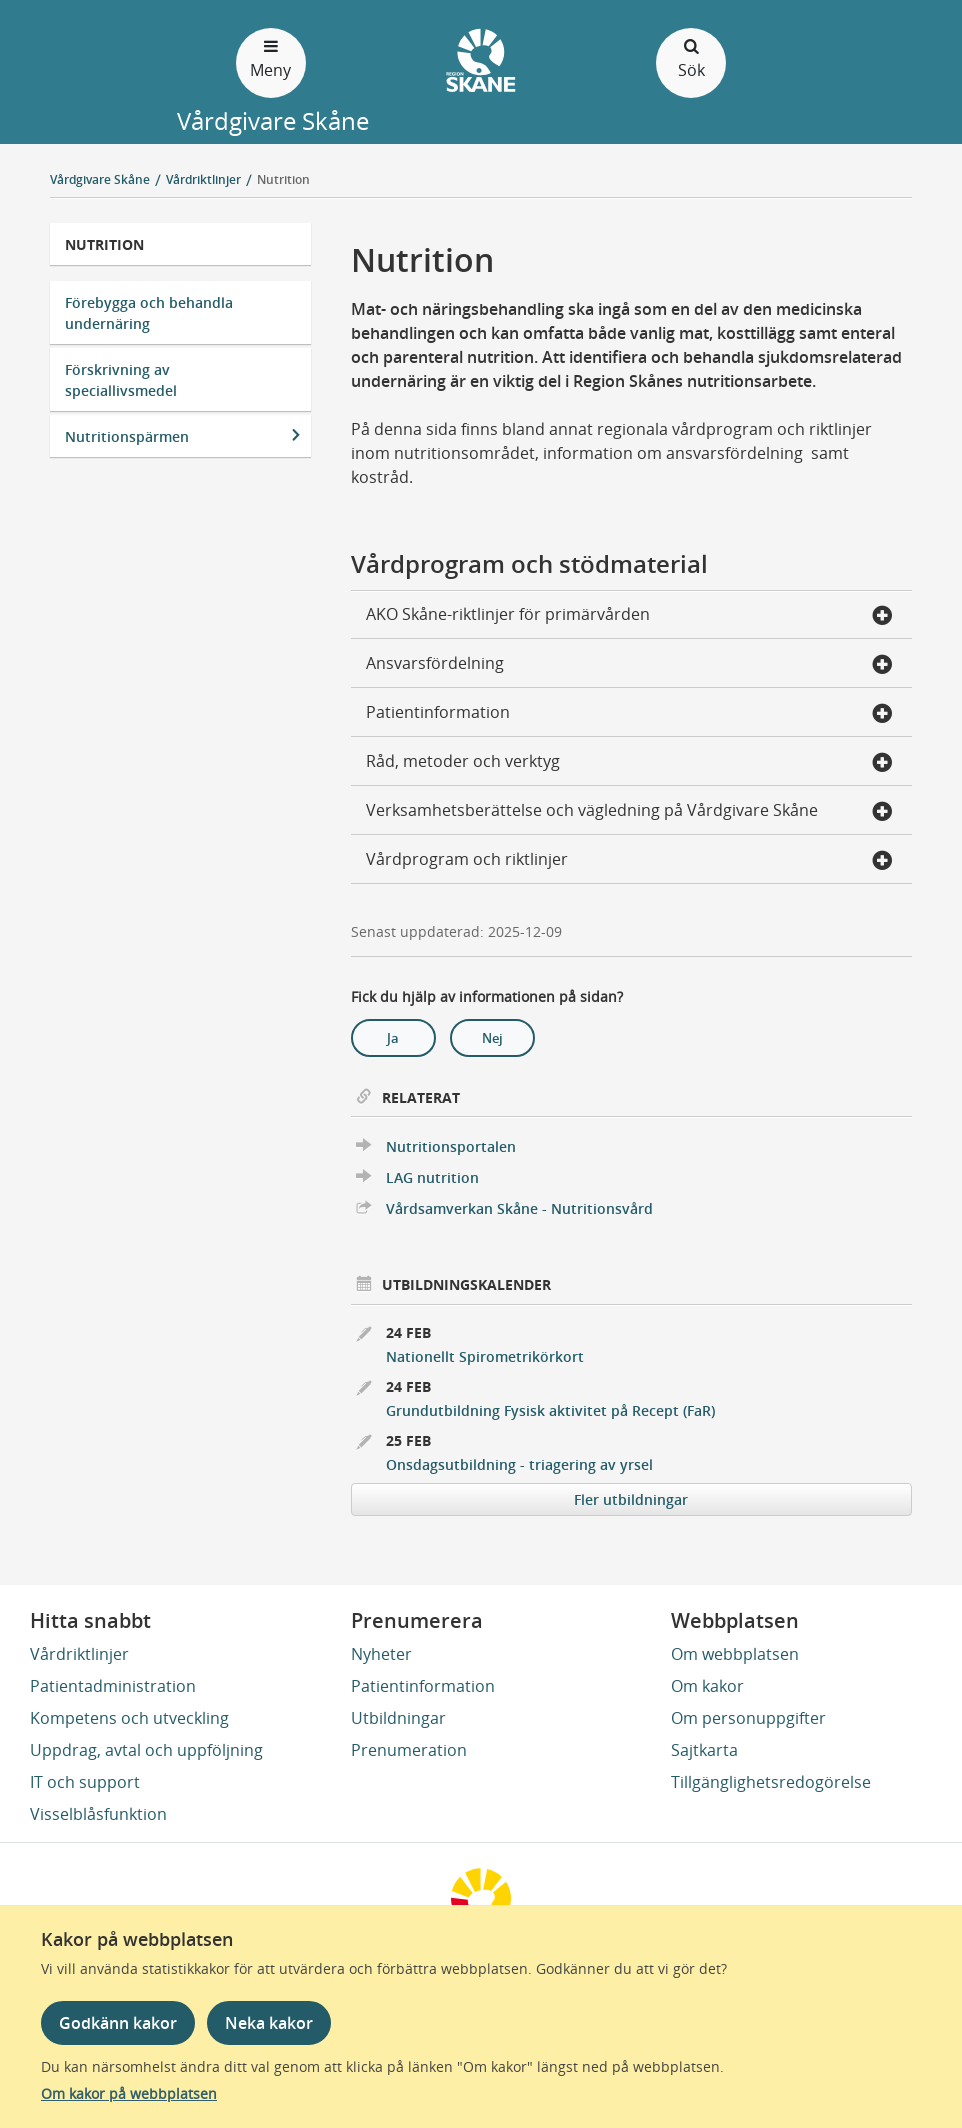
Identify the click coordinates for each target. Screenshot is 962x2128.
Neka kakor (269, 2023)
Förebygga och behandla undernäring (149, 313)
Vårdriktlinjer (79, 1654)
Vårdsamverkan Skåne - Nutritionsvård (519, 1208)
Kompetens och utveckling (129, 1718)
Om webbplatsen (735, 1654)
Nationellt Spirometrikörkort (485, 1356)
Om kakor (707, 1686)
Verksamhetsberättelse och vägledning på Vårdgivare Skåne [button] (629, 812)
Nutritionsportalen (451, 1146)
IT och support (85, 1782)
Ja (393, 1038)
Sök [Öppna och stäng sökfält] (691, 57)
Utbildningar (398, 1718)
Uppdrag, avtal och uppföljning (146, 1750)
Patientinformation (423, 1686)
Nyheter (381, 1654)
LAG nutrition (432, 1177)
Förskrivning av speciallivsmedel (121, 380)
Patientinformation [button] (629, 714)
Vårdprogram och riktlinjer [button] (629, 861)
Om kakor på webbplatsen (129, 2093)
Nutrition (283, 179)
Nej (492, 1038)
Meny (271, 57)
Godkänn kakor (118, 2023)
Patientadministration (113, 1686)
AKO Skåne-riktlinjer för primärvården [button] (629, 616)
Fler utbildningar (631, 1499)
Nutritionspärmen (127, 436)
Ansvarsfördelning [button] (629, 665)
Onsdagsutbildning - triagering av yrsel (519, 1464)
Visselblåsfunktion (98, 1814)
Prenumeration (409, 1750)
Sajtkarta (704, 1750)
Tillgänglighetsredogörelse (771, 1782)
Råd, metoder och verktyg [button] (629, 763)
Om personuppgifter (748, 1718)
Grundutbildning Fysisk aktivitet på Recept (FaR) (550, 1410)
